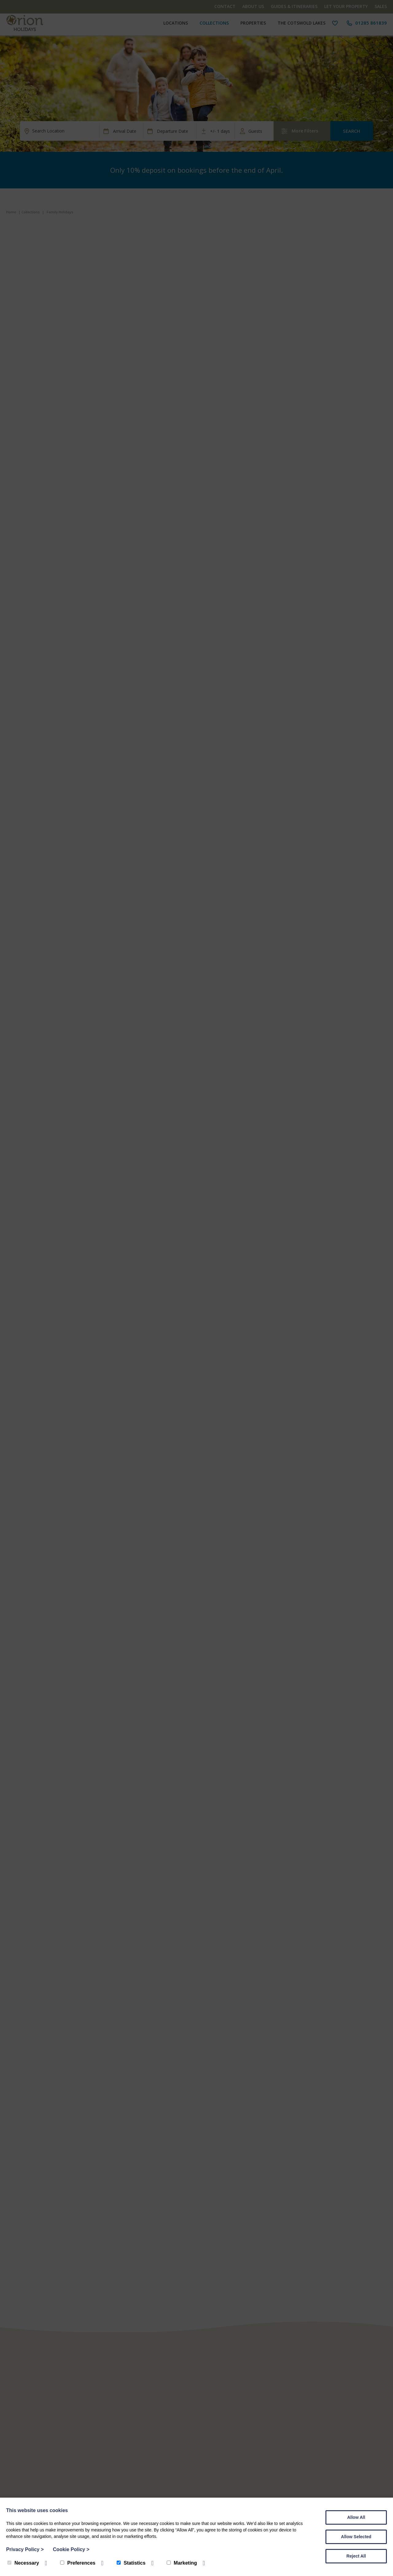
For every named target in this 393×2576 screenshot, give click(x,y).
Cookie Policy (71, 2549)
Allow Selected (356, 2536)
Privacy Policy (25, 2549)
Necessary (23, 2563)
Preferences (77, 2563)
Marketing (182, 2563)
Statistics (131, 2563)
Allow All (356, 2517)
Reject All (356, 2556)
